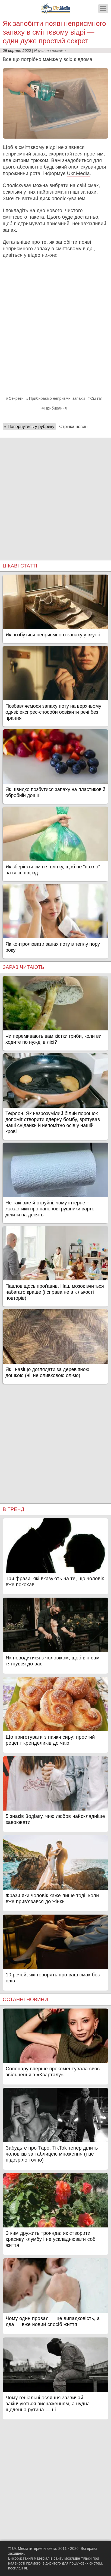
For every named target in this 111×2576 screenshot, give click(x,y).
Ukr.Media (78, 173)
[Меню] (103, 8)
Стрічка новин (73, 426)
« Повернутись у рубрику (29, 426)
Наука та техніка (50, 50)
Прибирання (55, 408)
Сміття (96, 398)
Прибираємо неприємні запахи (57, 398)
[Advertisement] (55, 493)
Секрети (16, 398)
